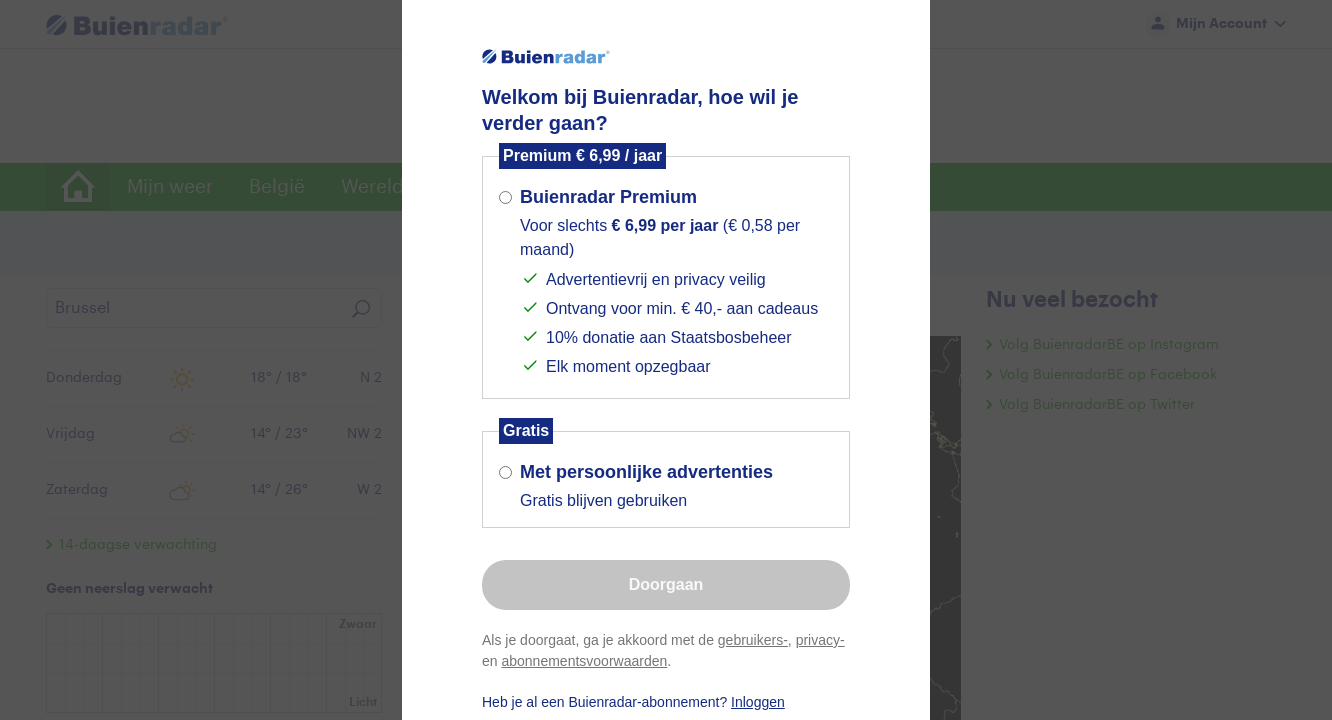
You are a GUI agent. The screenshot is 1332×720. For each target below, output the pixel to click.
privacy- (820, 640)
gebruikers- (753, 640)
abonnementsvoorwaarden (584, 661)
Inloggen (758, 702)
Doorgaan (666, 584)
